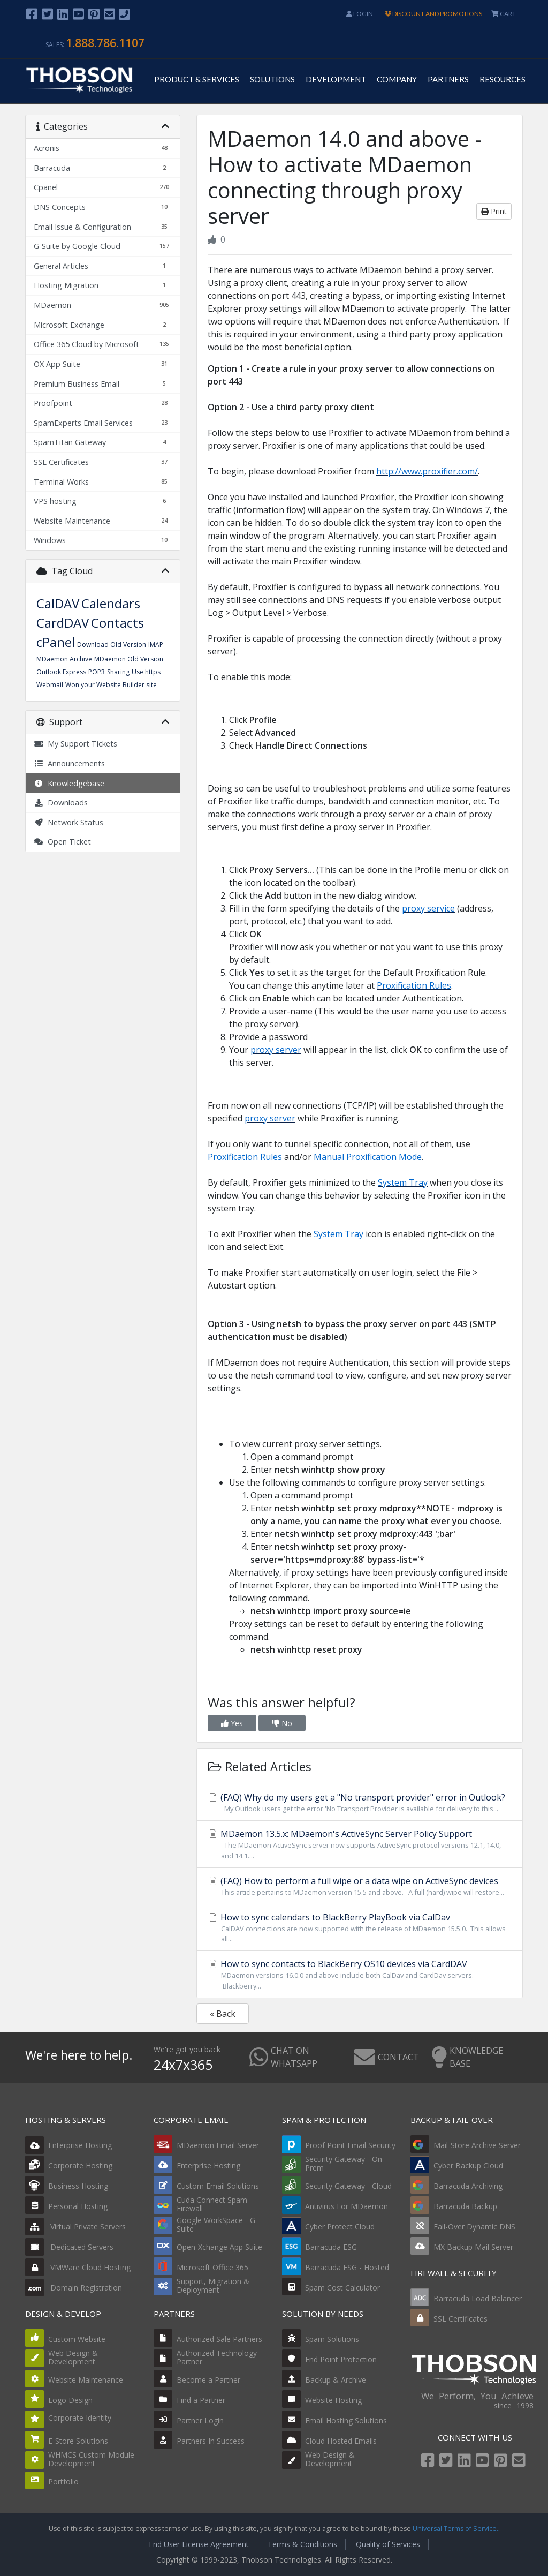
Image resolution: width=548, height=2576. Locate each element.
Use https (146, 671)
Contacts (117, 622)
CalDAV (57, 603)
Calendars (110, 603)
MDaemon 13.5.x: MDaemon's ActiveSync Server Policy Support (360, 1844)
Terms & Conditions (302, 2544)
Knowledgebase (69, 783)
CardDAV (62, 622)
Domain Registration (73, 2288)
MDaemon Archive (64, 659)
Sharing (118, 671)
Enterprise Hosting (68, 2145)
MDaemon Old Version (128, 659)
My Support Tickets (75, 744)
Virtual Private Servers (75, 2226)
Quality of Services (388, 2544)
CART (503, 14)
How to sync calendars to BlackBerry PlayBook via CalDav (360, 1927)
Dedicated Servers (69, 2247)
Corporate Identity (79, 2418)
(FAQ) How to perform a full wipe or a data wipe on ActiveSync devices (360, 1886)
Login (359, 14)
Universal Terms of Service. (455, 2528)
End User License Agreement (199, 2544)
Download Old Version (111, 644)
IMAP (155, 644)
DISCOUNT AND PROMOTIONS (433, 14)
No (282, 1723)
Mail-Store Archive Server (477, 2145)
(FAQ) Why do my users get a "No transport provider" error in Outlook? (360, 1802)
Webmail (49, 684)
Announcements (69, 763)
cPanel (55, 642)
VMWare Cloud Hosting (78, 2267)
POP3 (96, 671)
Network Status (68, 822)
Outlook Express (61, 671)
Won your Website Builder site (111, 684)
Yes (232, 1723)
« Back (222, 2014)
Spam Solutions (332, 2339)
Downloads (61, 802)
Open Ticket (62, 842)
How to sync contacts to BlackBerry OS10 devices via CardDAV (360, 1974)
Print (494, 211)
